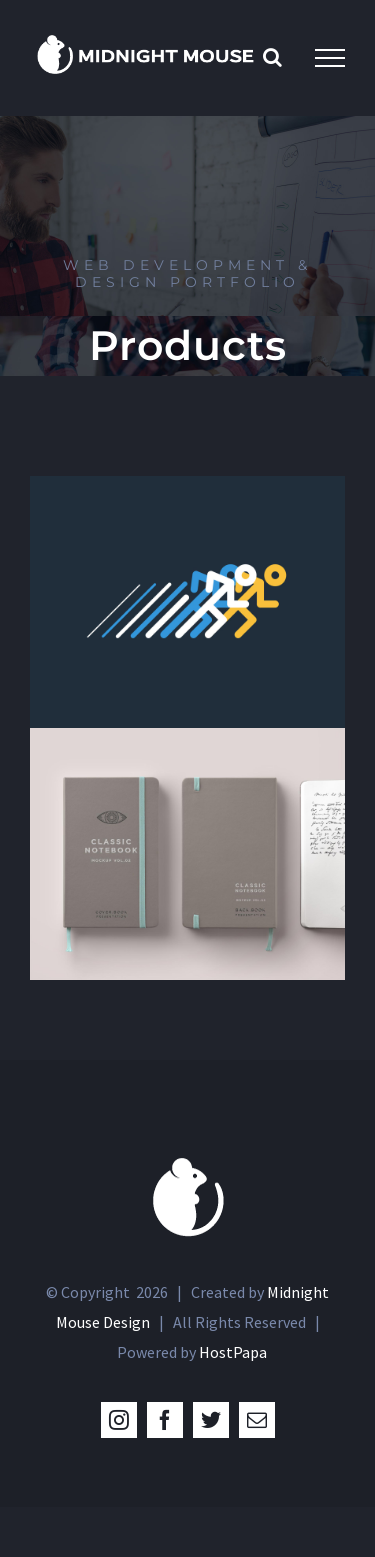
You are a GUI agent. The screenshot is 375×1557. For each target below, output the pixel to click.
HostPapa (233, 1352)
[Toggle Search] (272, 57)
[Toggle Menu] (330, 58)
